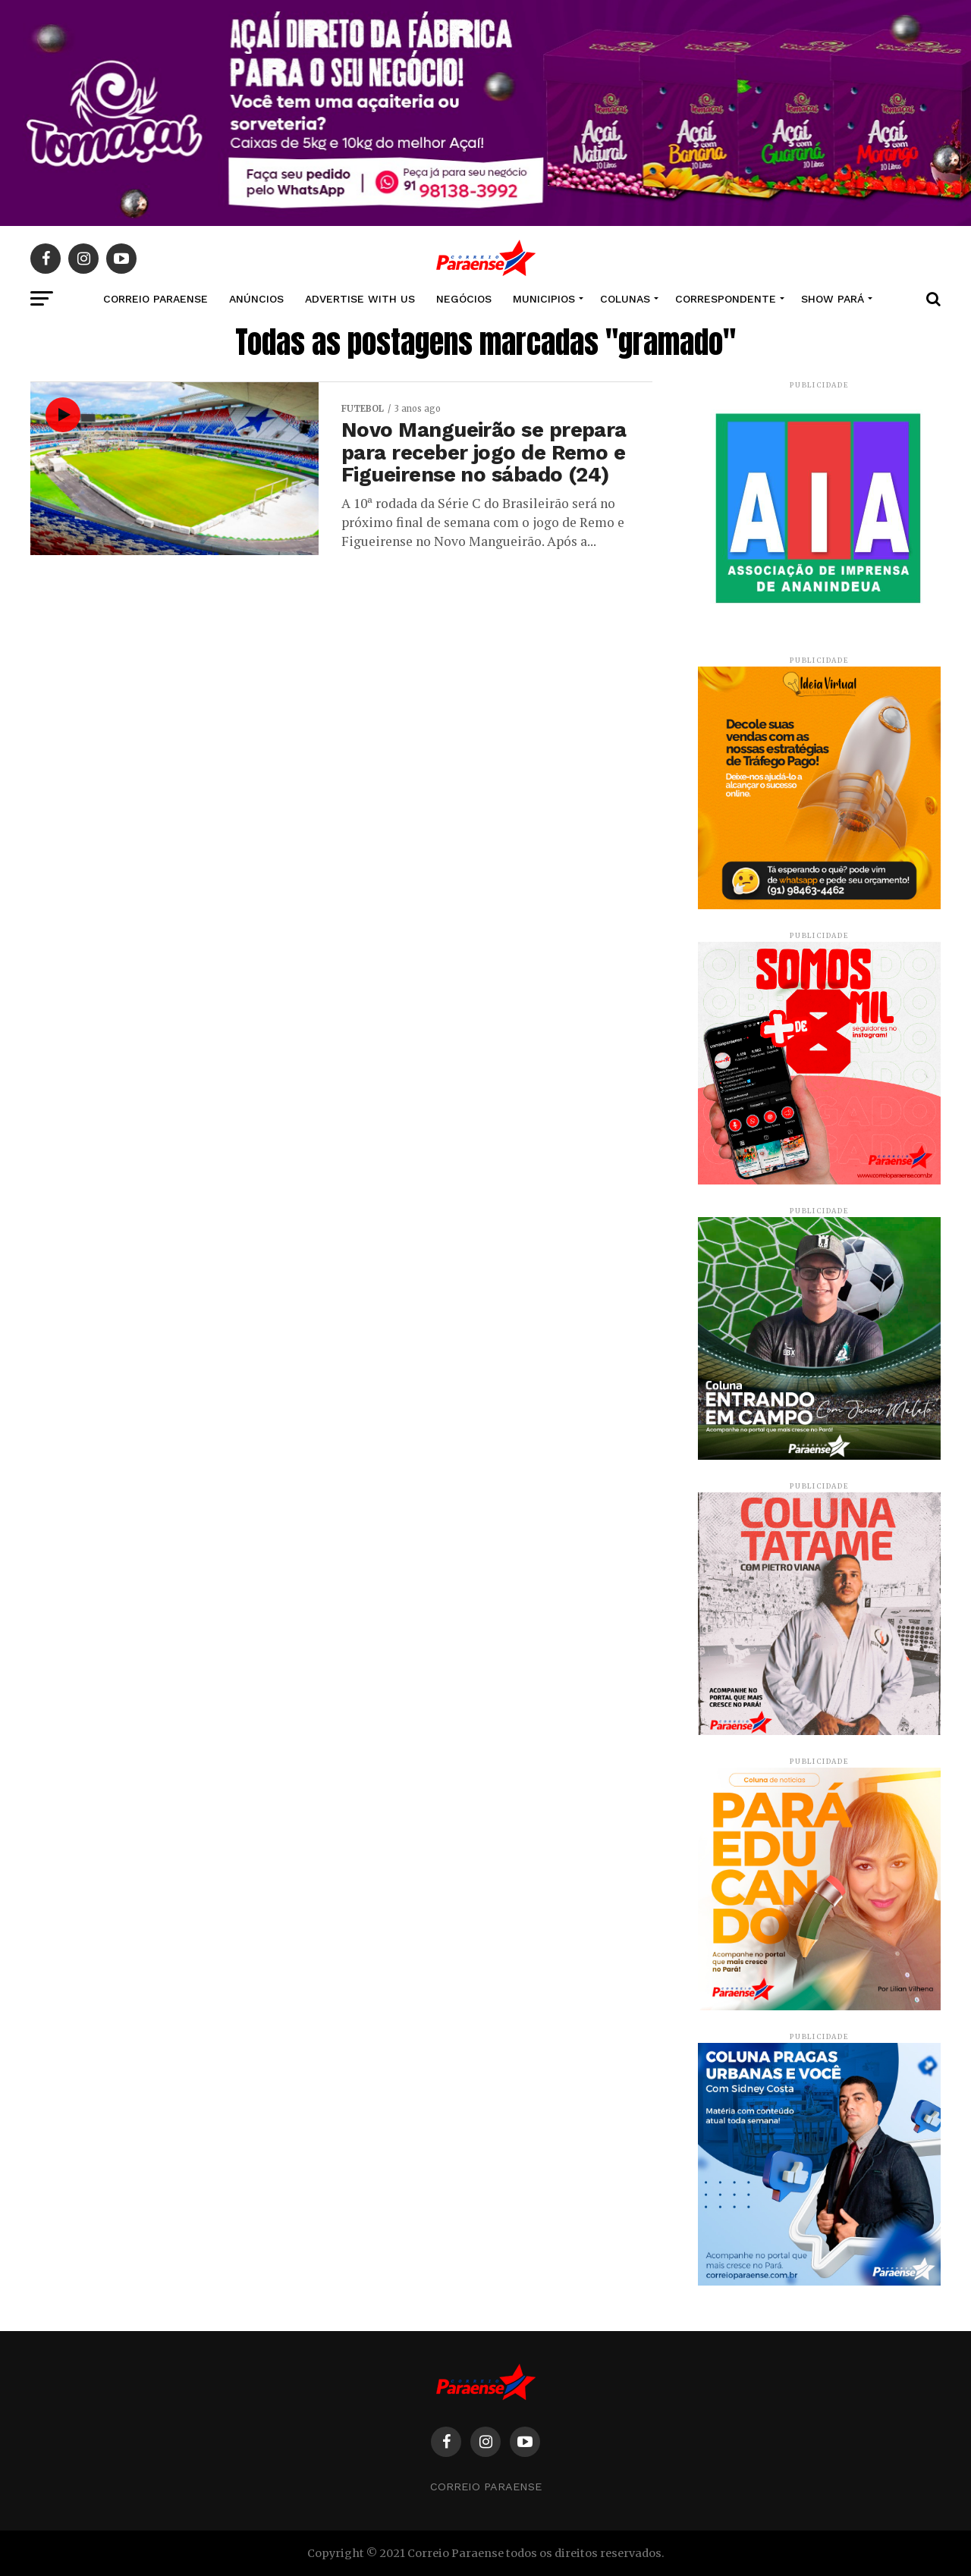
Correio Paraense (486, 2486)
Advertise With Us (360, 299)
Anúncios (256, 299)
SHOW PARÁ (832, 299)
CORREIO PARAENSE (155, 299)
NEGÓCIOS (464, 299)
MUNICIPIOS (544, 299)
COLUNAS (625, 299)
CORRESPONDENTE (725, 299)
